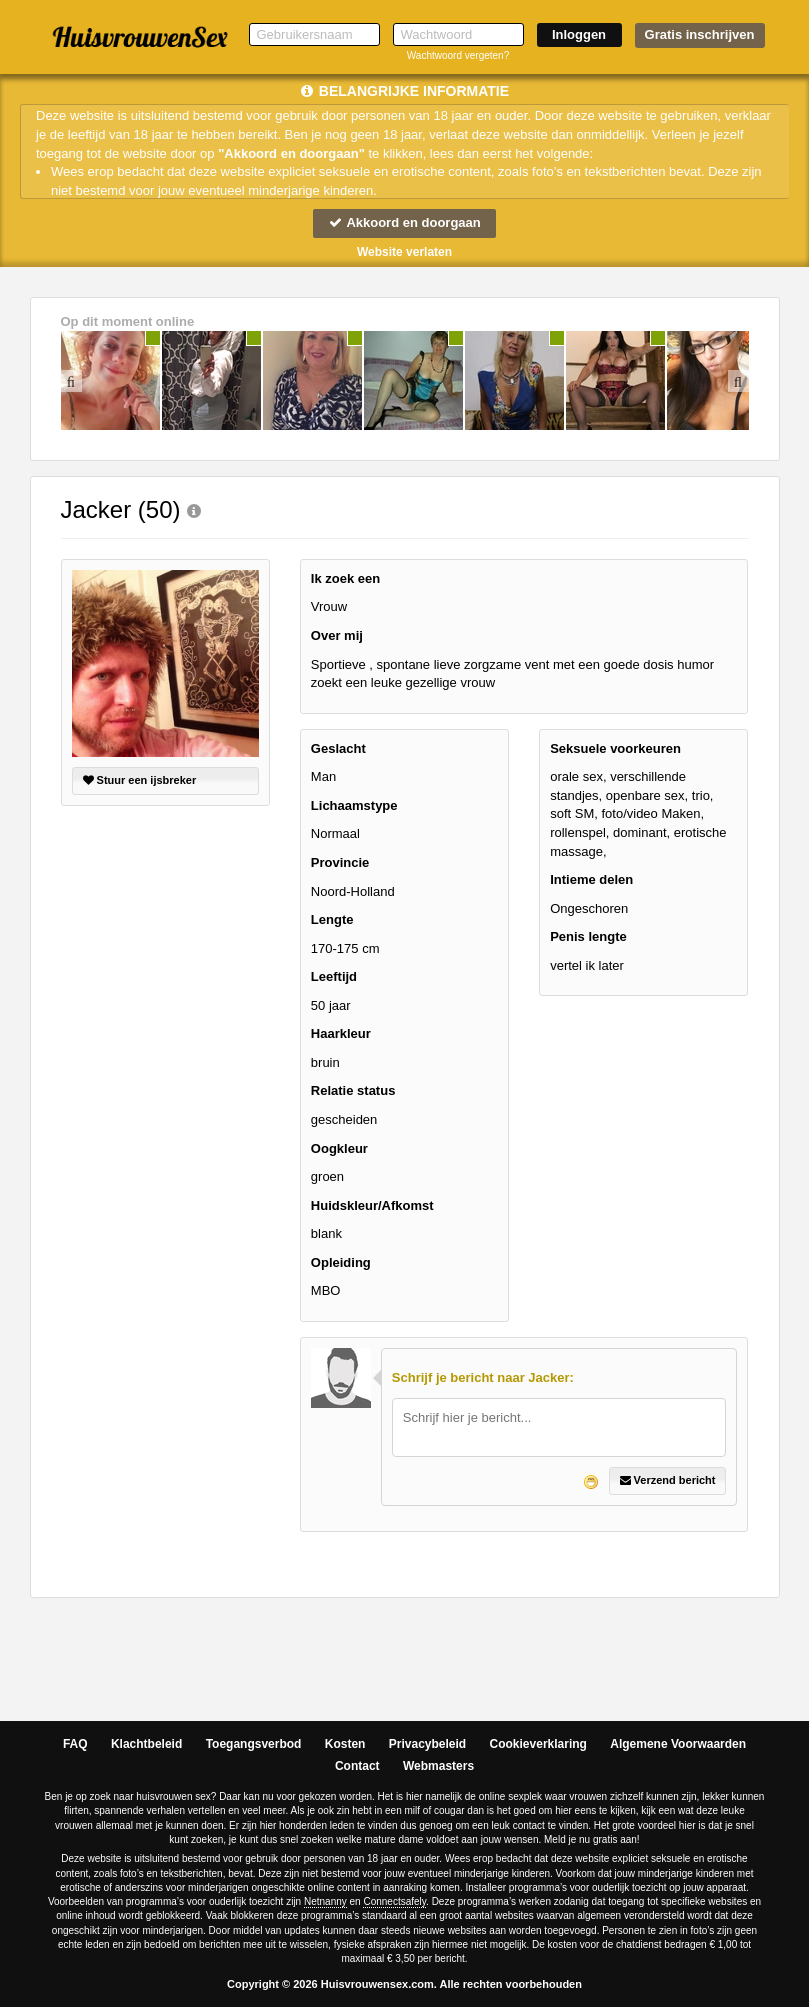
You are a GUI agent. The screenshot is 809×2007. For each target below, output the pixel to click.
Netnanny (325, 1901)
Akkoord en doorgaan (404, 222)
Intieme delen (591, 879)
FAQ (75, 1744)
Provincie (340, 862)
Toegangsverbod (254, 1744)
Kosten (345, 1744)
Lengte (332, 919)
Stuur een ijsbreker (140, 780)
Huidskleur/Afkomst (372, 1205)
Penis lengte (588, 936)
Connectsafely (394, 1901)
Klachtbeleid (146, 1744)
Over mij (337, 635)
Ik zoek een (345, 578)
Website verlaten (404, 252)
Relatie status (353, 1090)
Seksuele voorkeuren (615, 748)
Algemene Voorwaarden (678, 1744)
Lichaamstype (354, 805)
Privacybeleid (427, 1744)
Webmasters (438, 1766)
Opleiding (341, 1262)
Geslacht (338, 748)
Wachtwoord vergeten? (458, 55)
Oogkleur (339, 1148)
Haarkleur (341, 1033)
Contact (357, 1766)
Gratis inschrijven (700, 34)
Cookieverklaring (538, 1744)
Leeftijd (334, 976)
